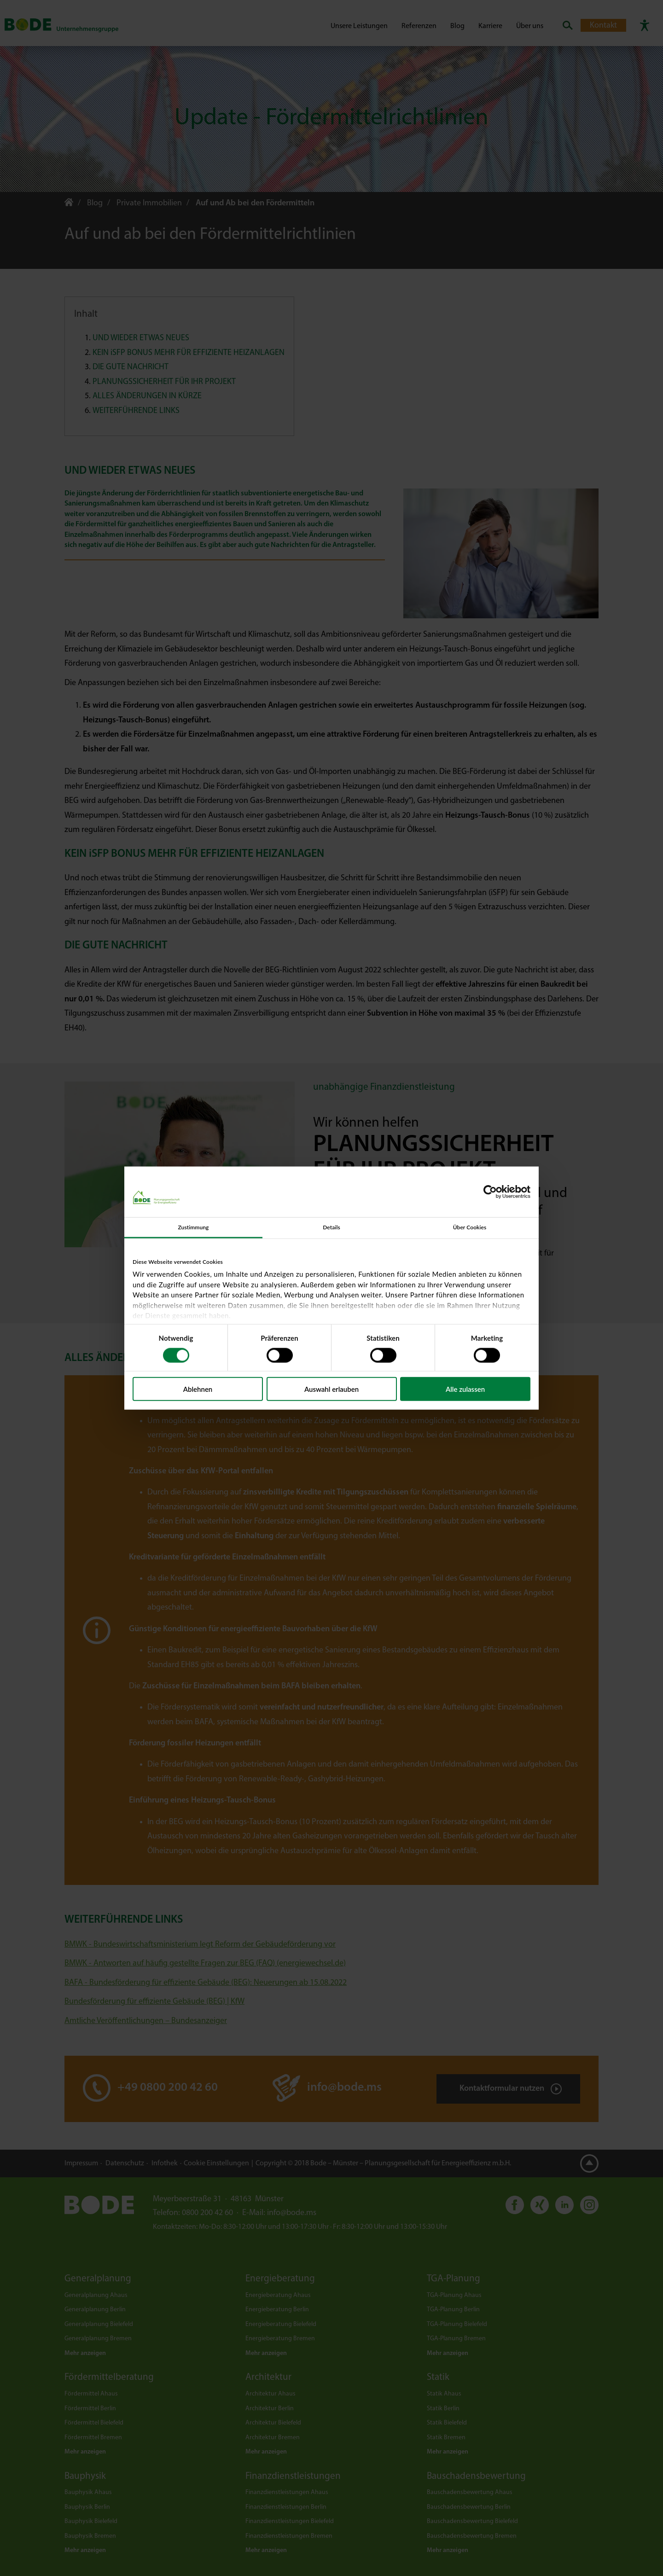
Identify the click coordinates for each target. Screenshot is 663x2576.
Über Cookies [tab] (470, 1226)
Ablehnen (198, 1389)
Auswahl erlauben (331, 1389)
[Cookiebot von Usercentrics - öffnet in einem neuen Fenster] (490, 1191)
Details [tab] (331, 1226)
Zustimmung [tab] (193, 1226)
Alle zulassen (465, 1389)
